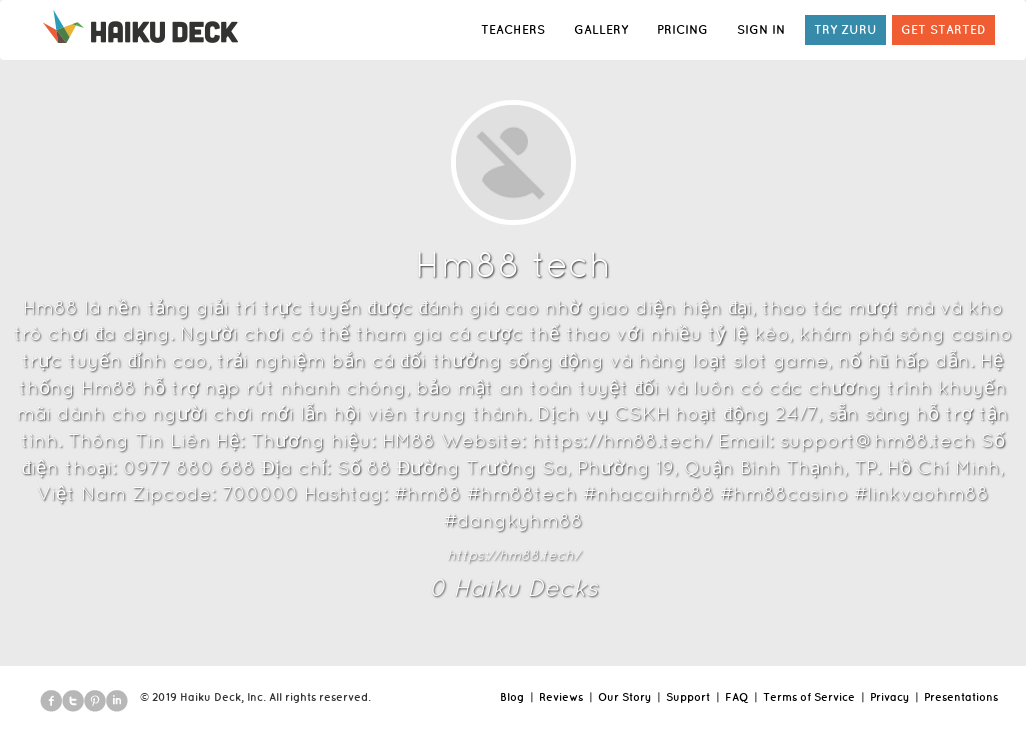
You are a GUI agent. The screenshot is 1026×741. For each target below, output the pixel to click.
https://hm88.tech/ (513, 555)
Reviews (561, 697)
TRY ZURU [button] (845, 29)
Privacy (889, 697)
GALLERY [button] (601, 29)
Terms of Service (809, 697)
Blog (512, 697)
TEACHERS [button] (513, 29)
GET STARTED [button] (943, 29)
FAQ (736, 697)
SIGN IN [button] (761, 29)
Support (688, 697)
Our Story (624, 697)
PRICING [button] (682, 29)
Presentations (961, 697)
